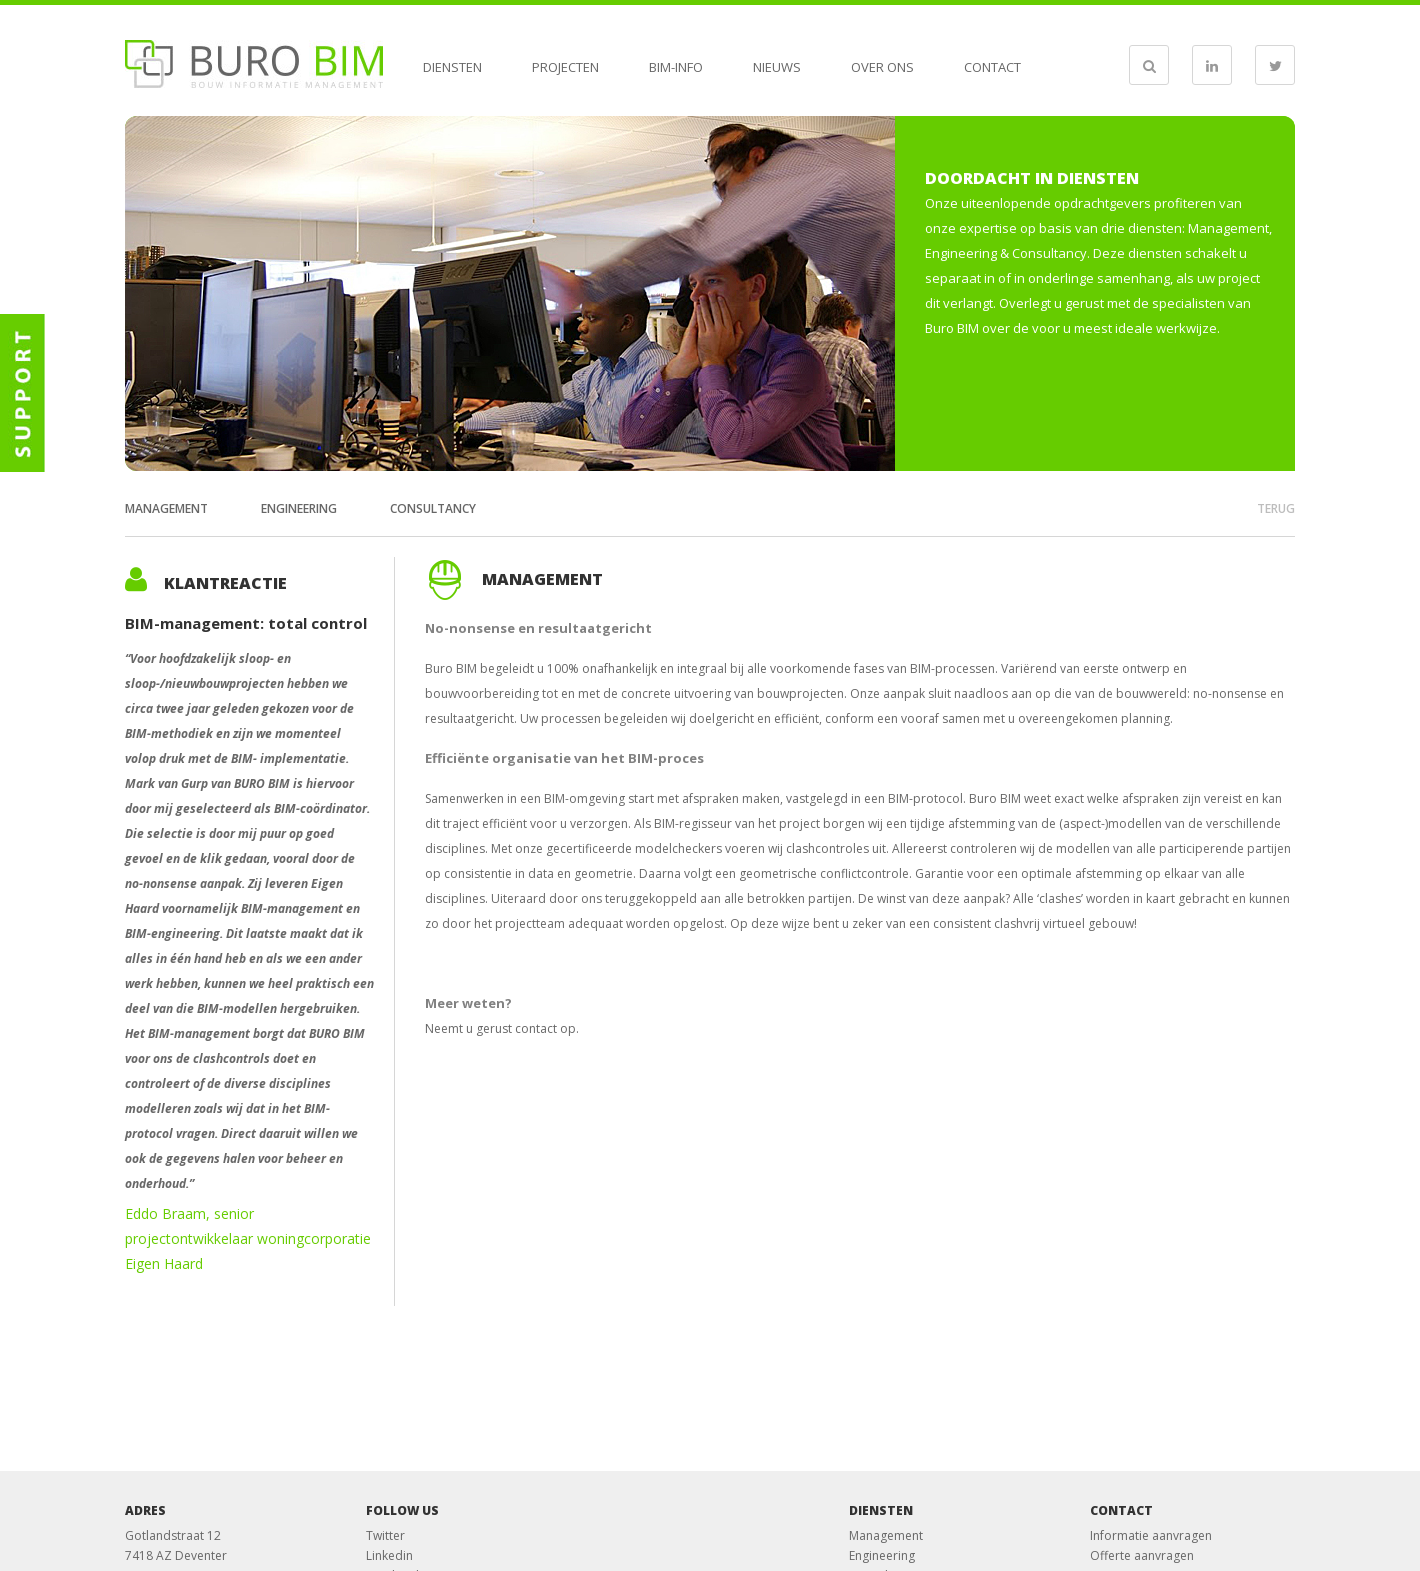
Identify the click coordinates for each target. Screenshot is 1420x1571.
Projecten (565, 67)
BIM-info (676, 67)
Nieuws (777, 67)
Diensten (452, 67)
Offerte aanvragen (1142, 1555)
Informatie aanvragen (1151, 1535)
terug (1276, 508)
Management (166, 508)
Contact (992, 67)
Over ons (882, 67)
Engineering (299, 508)
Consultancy (433, 508)
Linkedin (389, 1555)
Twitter (385, 1535)
